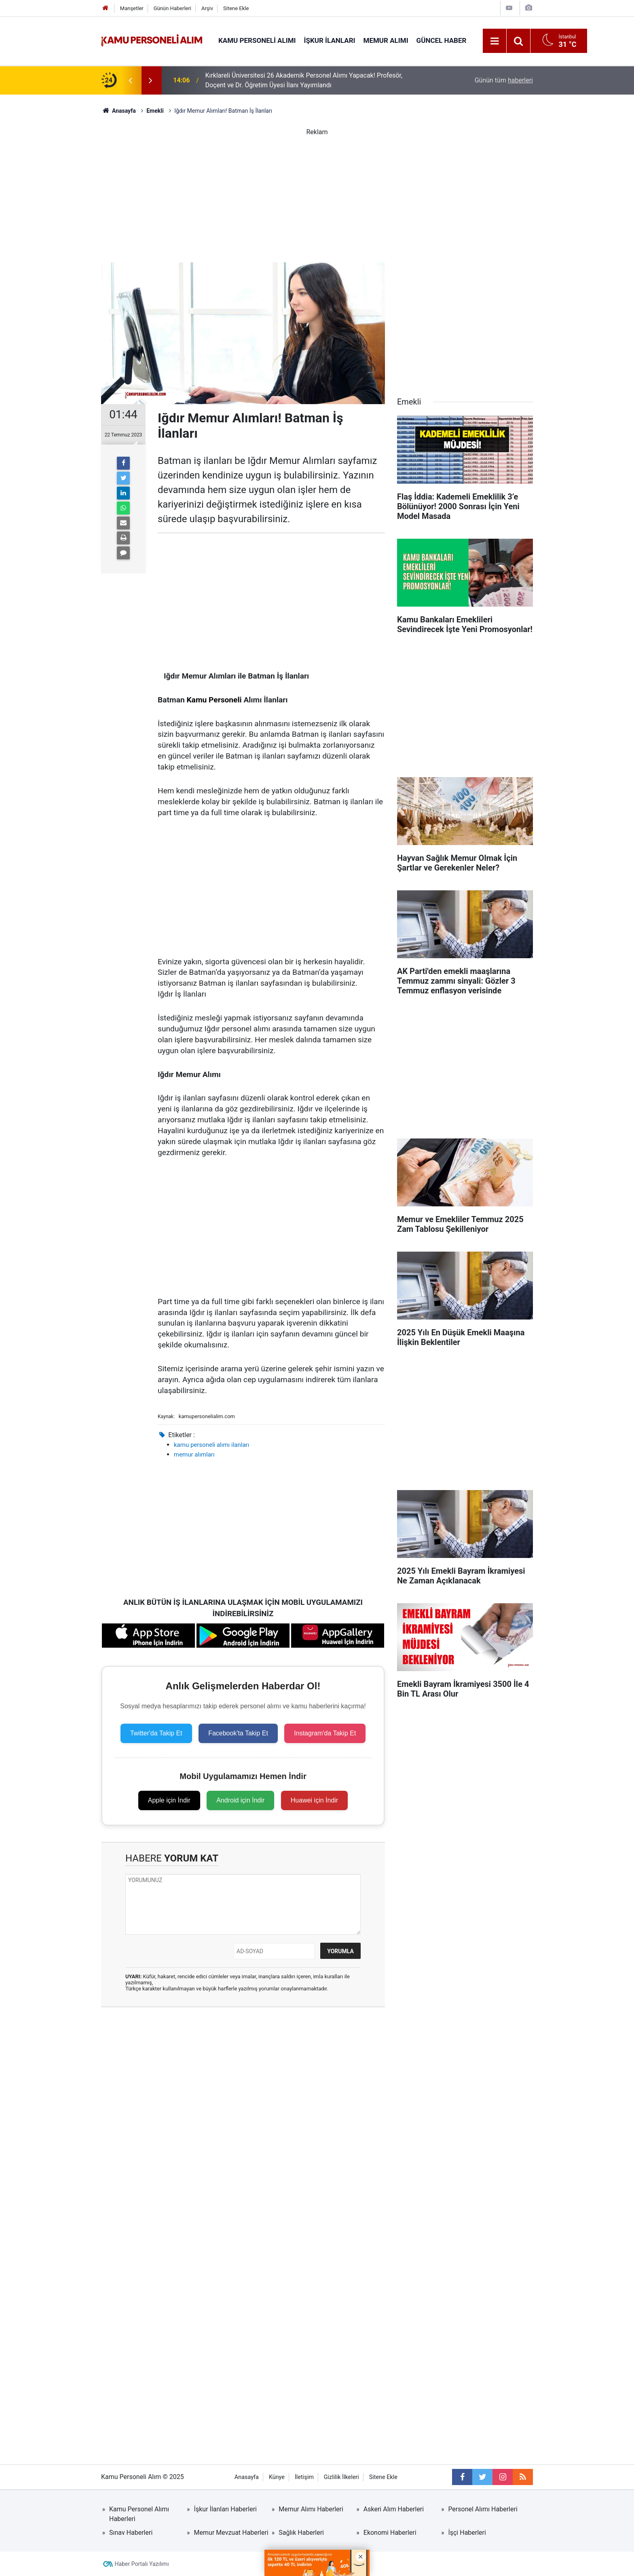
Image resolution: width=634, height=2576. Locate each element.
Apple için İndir (169, 1800)
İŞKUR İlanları (329, 40)
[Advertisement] (317, 193)
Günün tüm (504, 80)
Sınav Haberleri (130, 2532)
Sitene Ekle (236, 8)
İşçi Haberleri (467, 2532)
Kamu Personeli (213, 699)
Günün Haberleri (172, 8)
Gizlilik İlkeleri (341, 2477)
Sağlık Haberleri (301, 2532)
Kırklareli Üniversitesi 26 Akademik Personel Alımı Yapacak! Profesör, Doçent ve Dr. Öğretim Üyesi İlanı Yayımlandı (303, 80)
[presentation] (130, 80)
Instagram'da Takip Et (325, 1733)
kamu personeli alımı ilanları (211, 1444)
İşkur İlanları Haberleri (225, 2509)
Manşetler (132, 8)
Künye (277, 2477)
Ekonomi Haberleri (389, 2532)
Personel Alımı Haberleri (482, 2509)
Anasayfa (247, 2477)
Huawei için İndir (314, 1800)
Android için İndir (240, 1800)
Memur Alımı (385, 40)
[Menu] (495, 41)
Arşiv (207, 8)
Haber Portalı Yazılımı (142, 2564)
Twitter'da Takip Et (156, 1733)
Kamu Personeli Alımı (257, 40)
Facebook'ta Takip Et (238, 1733)
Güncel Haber (441, 40)
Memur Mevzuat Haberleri (231, 2532)
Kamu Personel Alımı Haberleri (139, 2514)
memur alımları (194, 1454)
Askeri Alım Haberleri (393, 2509)
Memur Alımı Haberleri (311, 2509)
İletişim (304, 2477)
